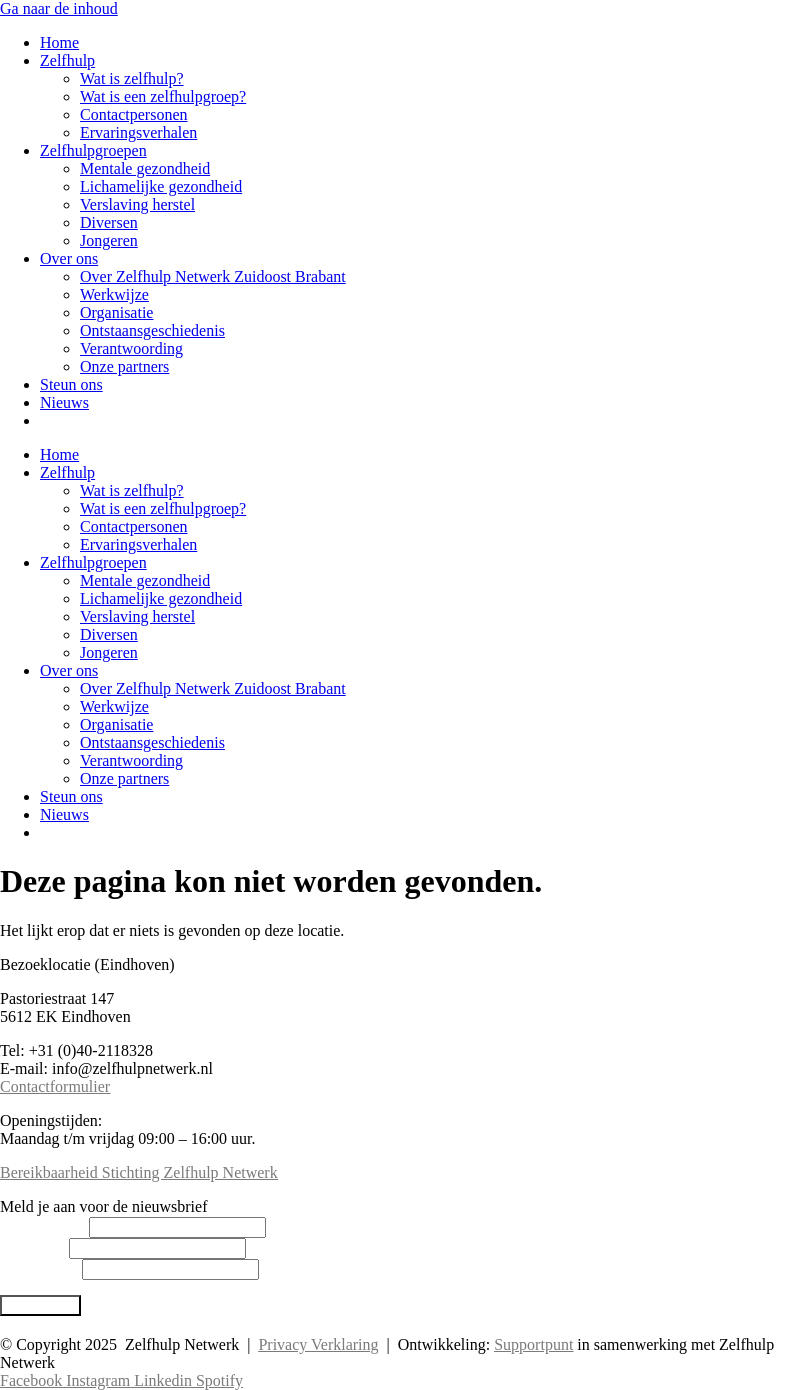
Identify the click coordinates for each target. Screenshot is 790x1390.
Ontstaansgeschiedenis (152, 330)
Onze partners (124, 366)
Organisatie (116, 312)
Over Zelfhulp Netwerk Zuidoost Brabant (213, 276)
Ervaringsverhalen (138, 132)
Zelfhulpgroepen (93, 150)
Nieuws (64, 402)
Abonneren (40, 1305)
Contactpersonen (134, 114)
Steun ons (71, 384)
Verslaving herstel (137, 204)
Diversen (109, 222)
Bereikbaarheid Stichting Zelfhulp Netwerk (139, 1172)
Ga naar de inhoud (59, 8)
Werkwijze (114, 294)
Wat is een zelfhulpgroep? (163, 96)
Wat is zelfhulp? (132, 78)
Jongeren (109, 240)
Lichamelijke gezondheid (161, 186)
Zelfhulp (67, 60)
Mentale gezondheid (145, 168)
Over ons (69, 258)
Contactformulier (55, 1086)
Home (59, 42)
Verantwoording (131, 348)
